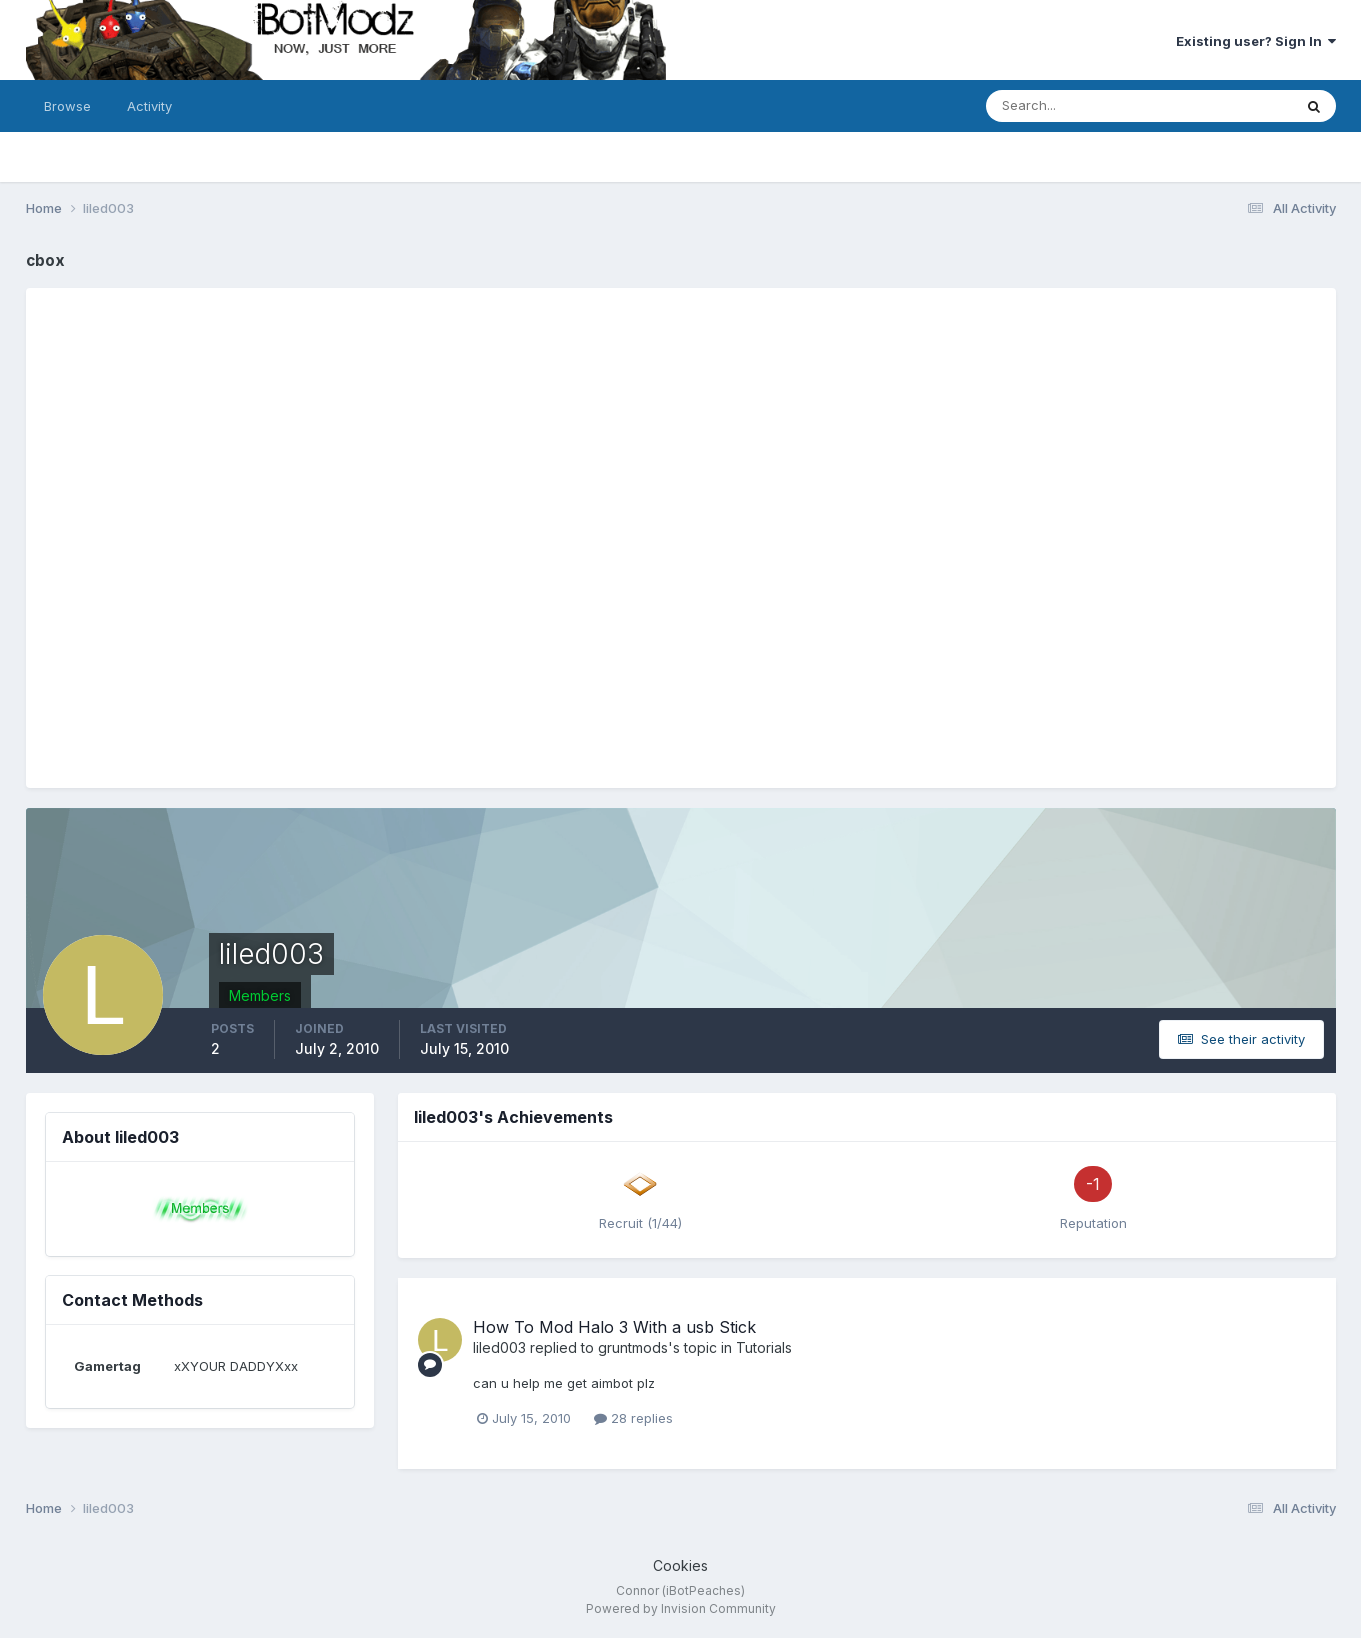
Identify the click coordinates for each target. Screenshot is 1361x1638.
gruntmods (633, 1347)
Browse (67, 106)
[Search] (1074, 106)
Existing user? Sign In (1256, 41)
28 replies (633, 1418)
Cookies (680, 1565)
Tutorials (764, 1347)
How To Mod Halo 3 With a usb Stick (614, 1327)
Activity (149, 106)
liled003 (499, 1347)
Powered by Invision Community (681, 1608)
